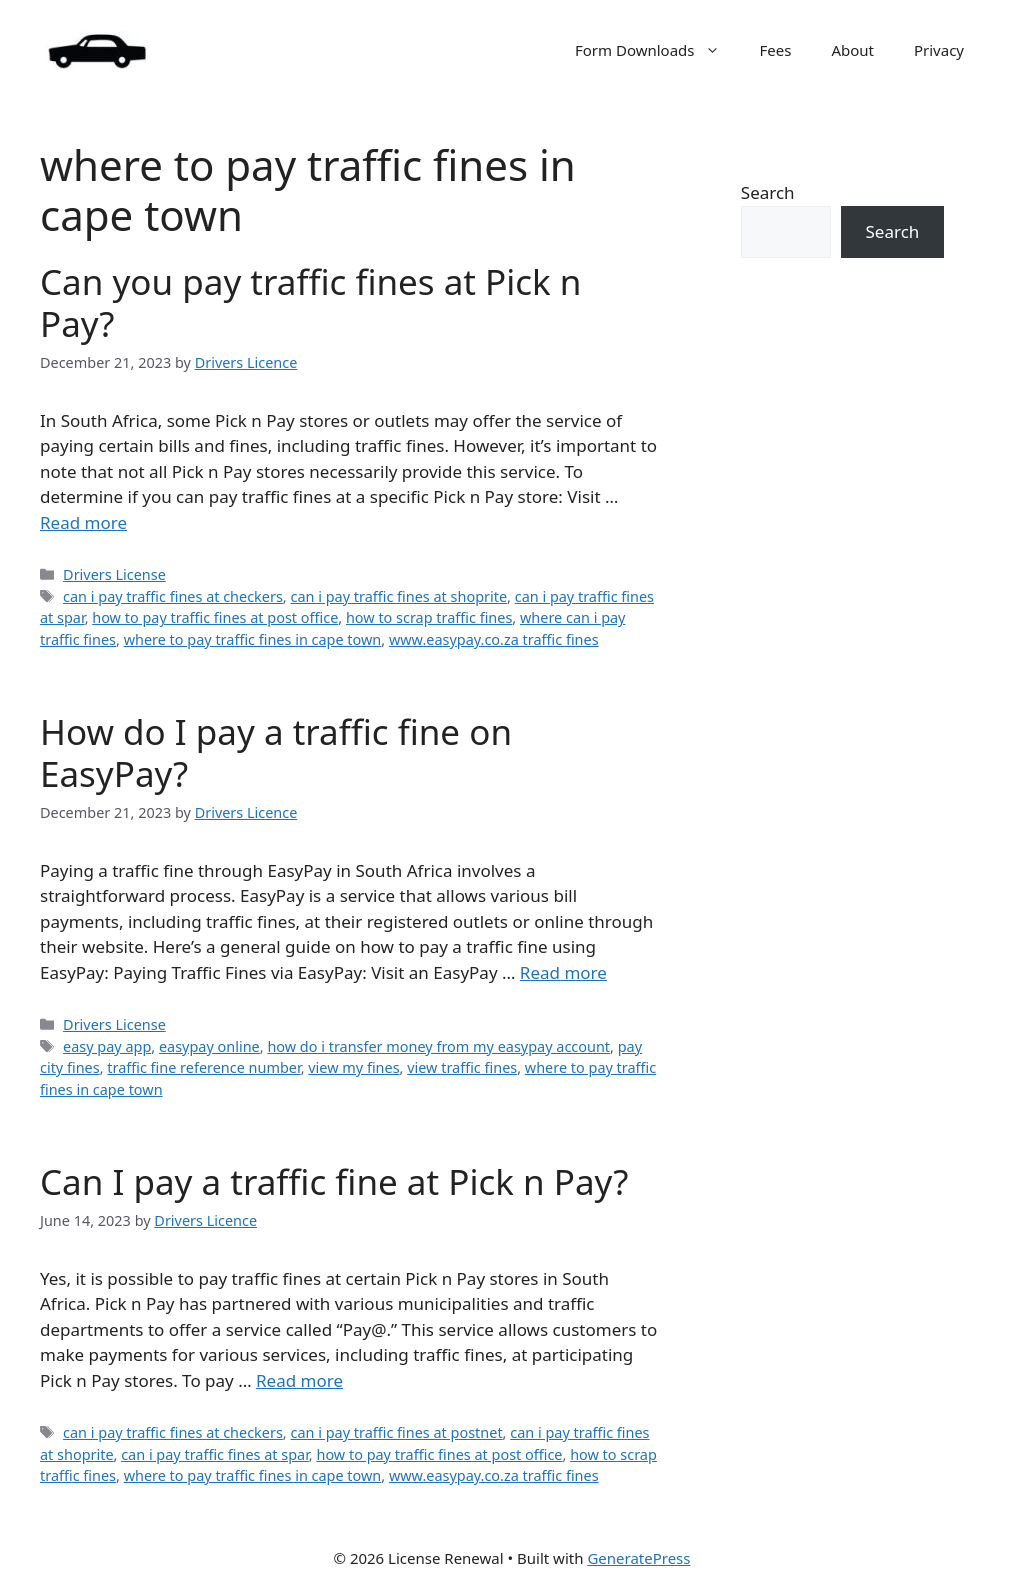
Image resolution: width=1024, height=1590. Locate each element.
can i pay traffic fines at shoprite (398, 596)
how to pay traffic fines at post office (215, 617)
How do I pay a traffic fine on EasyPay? (276, 752)
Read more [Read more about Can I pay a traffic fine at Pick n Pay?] (299, 1380)
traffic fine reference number (203, 1067)
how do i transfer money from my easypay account (438, 1046)
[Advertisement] (842, 658)
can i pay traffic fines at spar (215, 1454)
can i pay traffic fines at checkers (173, 596)
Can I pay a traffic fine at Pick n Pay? (334, 1181)
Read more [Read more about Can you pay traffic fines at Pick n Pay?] (83, 522)
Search (768, 192)
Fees (776, 50)
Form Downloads (657, 50)
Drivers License (114, 574)
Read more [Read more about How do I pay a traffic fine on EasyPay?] (563, 972)
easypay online (209, 1046)
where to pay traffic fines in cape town (253, 639)
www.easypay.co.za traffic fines (494, 639)
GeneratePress (638, 1558)
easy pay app (107, 1046)
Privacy (939, 50)
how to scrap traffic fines (429, 617)
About (852, 50)
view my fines (353, 1067)
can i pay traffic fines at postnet (396, 1432)
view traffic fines (462, 1067)
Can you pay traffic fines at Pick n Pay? (311, 302)
